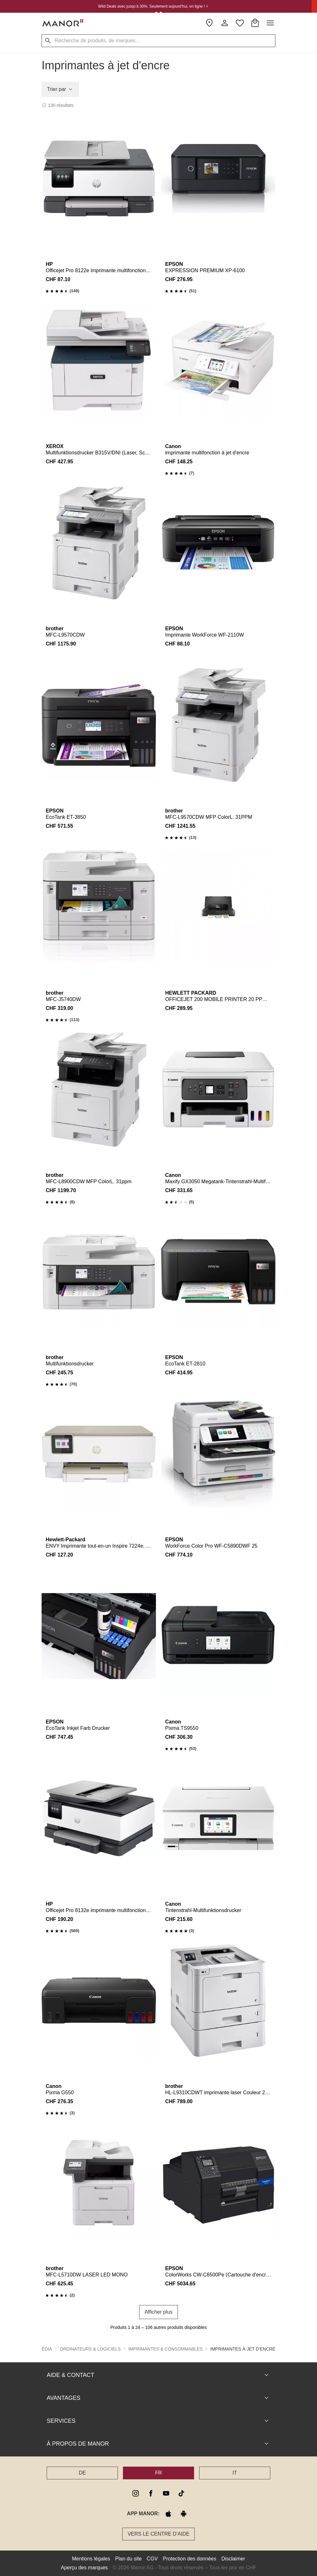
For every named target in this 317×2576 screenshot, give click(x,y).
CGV (152, 2558)
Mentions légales (91, 2558)
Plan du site (128, 2558)
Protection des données (189, 2558)
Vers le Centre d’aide (159, 2534)
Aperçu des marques (84, 2567)
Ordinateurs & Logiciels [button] (90, 2349)
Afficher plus (158, 2312)
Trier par (60, 89)
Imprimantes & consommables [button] (165, 2349)
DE (82, 2473)
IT (235, 2473)
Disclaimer (233, 2558)
